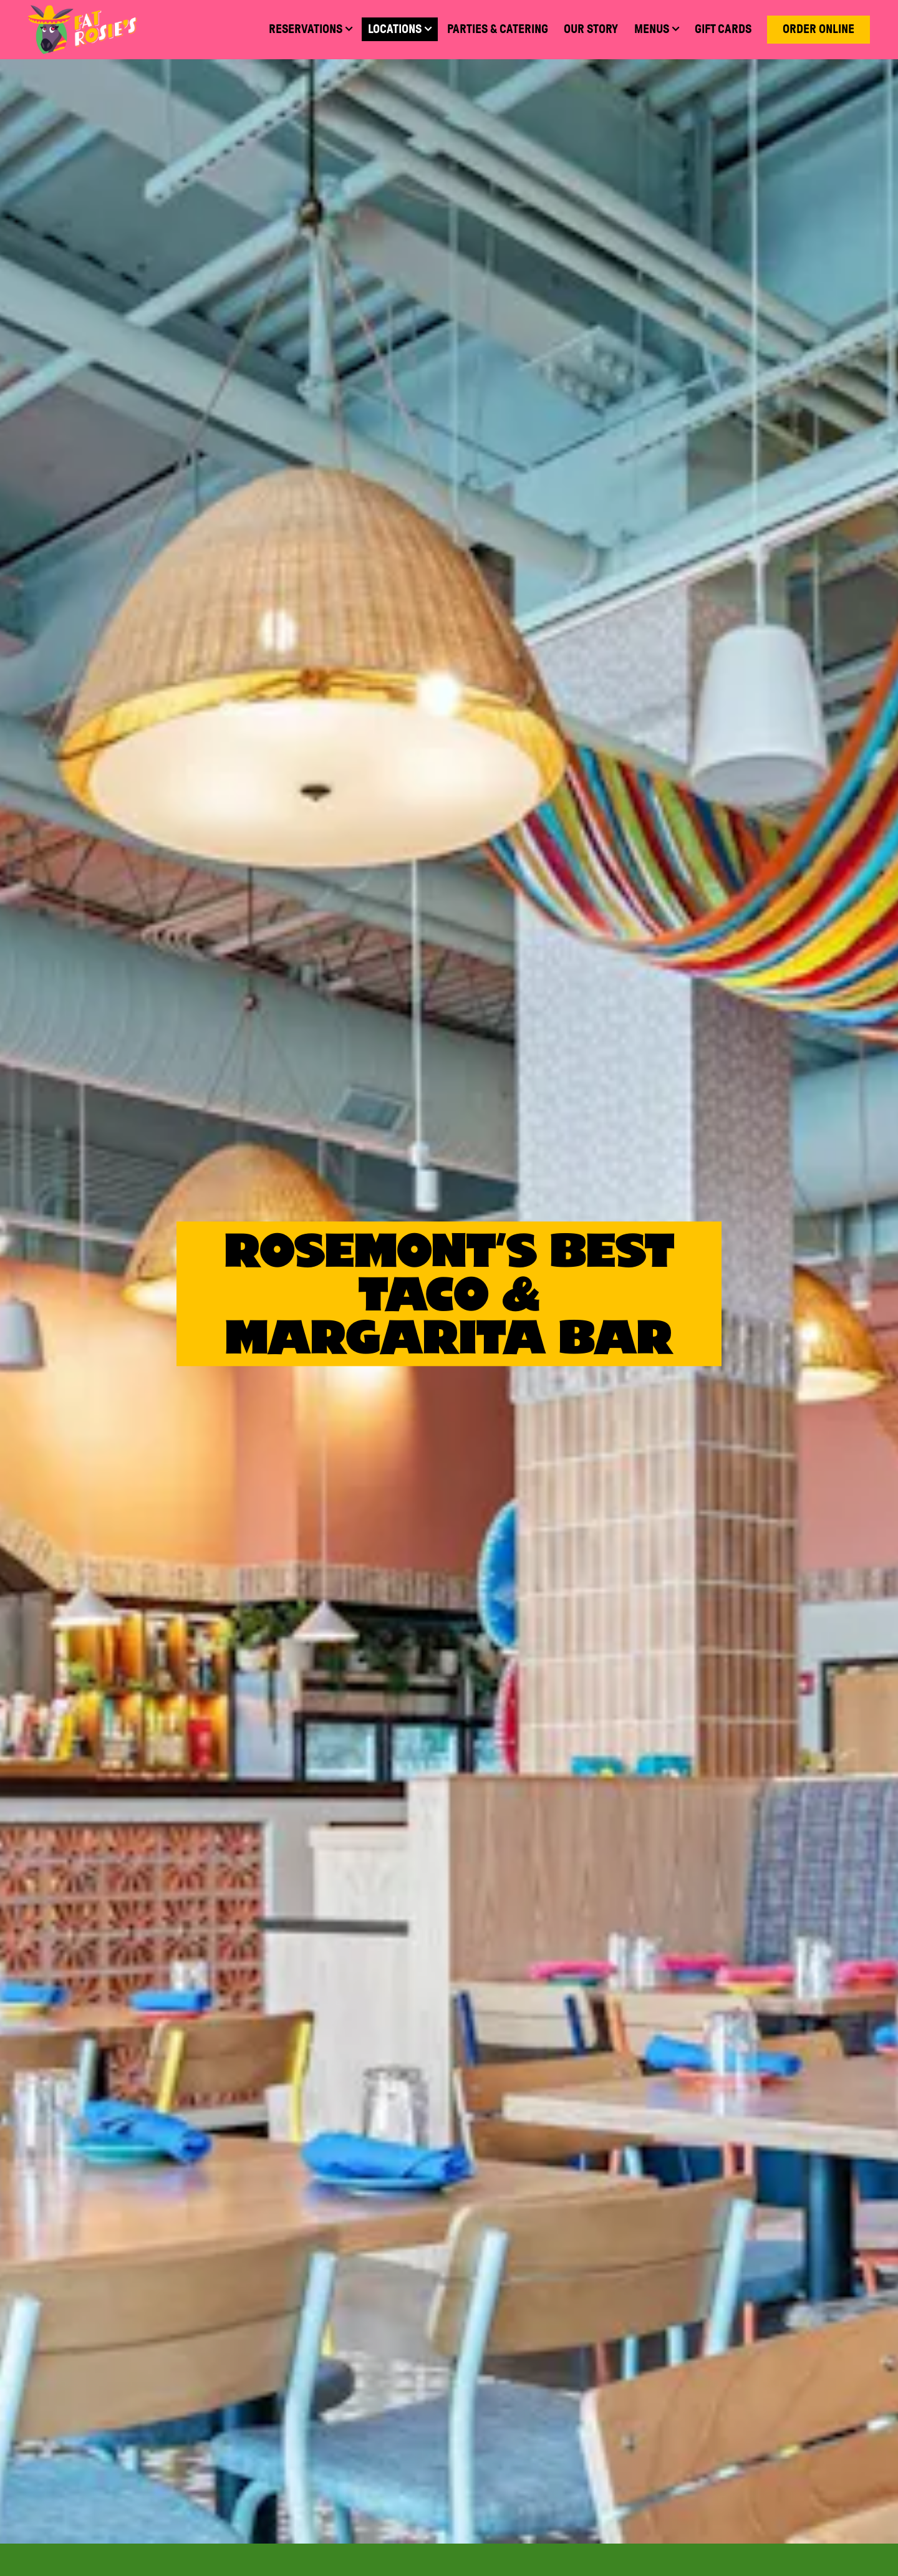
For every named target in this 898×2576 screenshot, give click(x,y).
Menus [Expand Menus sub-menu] (659, 28)
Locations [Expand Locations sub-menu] (402, 28)
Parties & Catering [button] (497, 29)
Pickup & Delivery (606, 2550)
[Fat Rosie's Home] (82, 29)
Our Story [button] (591, 29)
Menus (606, 2439)
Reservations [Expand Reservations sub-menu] (313, 28)
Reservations (607, 2495)
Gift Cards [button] (723, 29)
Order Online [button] (818, 29)
